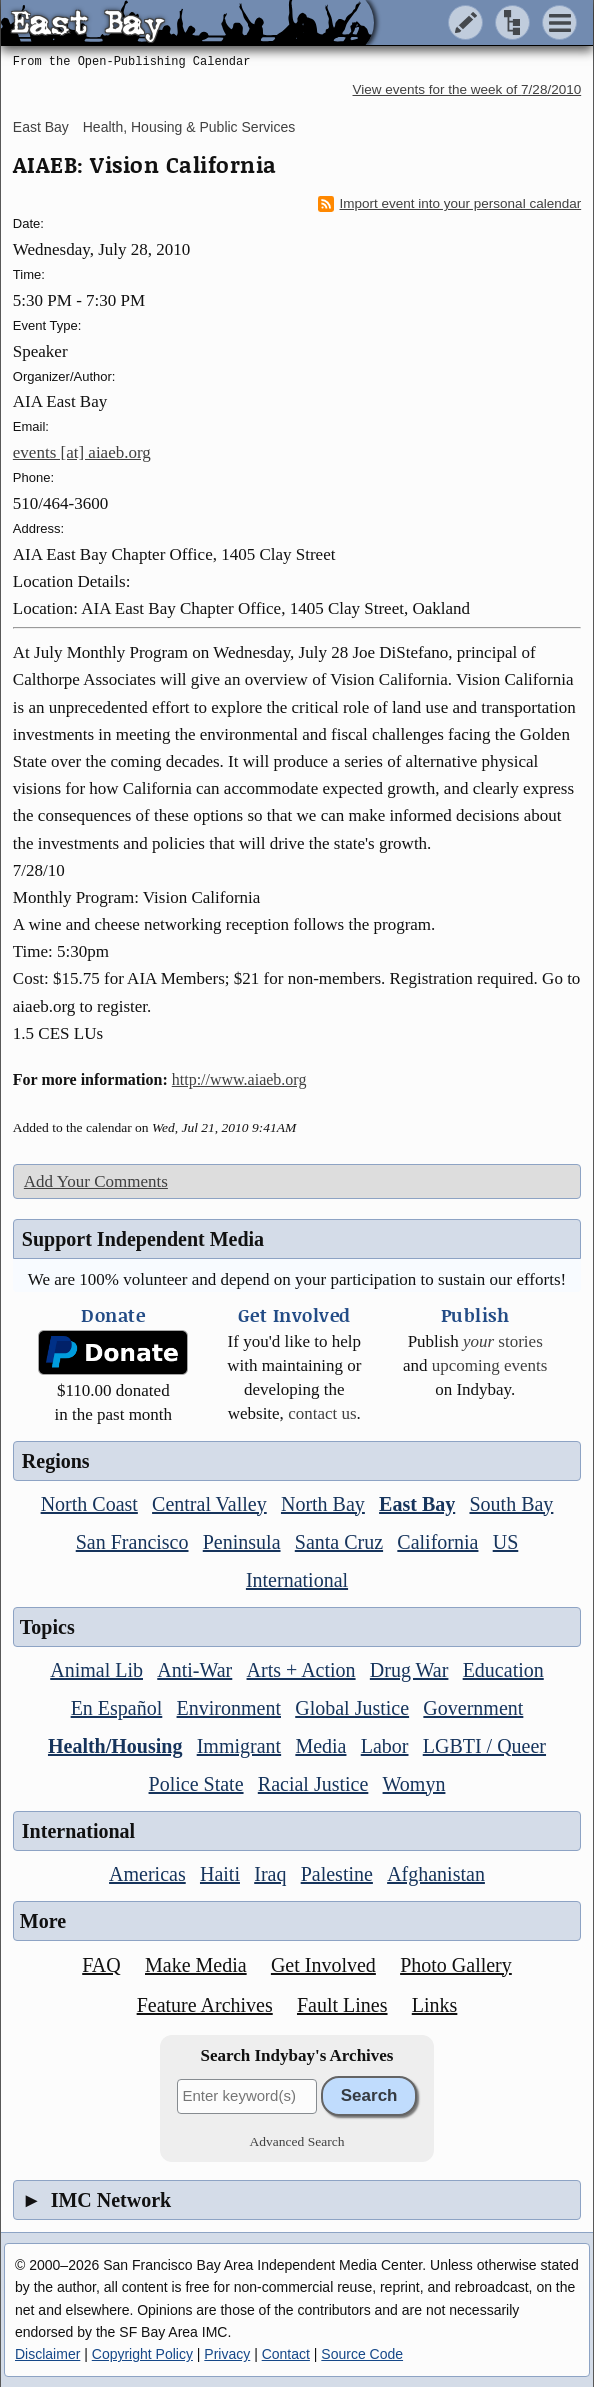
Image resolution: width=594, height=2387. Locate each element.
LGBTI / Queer (484, 1746)
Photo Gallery (456, 1965)
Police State (196, 1784)
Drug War (409, 1670)
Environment (229, 1708)
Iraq (270, 1874)
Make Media (196, 1965)
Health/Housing (115, 1746)
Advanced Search (297, 2141)
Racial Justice (313, 1784)
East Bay (41, 127)
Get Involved (323, 1965)
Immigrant (239, 1746)
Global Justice (352, 1708)
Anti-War (194, 1670)
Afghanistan (436, 1874)
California (437, 1542)
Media (320, 1746)
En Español (117, 1708)
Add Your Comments (96, 1181)
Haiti (220, 1874)
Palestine (337, 1874)
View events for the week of (467, 89)
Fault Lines (342, 2005)
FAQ (101, 1965)
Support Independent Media (143, 1239)
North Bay (323, 1504)
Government (473, 1708)
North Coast (89, 1504)
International (297, 1580)
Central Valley (209, 1504)
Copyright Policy (142, 2354)
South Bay (511, 1504)
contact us (322, 1413)
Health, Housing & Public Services (189, 127)
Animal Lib (96, 1670)
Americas (147, 1874)
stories (503, 1341)
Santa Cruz (339, 1542)
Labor (385, 1746)
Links (435, 2005)
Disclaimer (47, 2354)
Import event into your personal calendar (450, 204)
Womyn (414, 1784)
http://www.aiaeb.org (239, 1079)
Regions (56, 1461)
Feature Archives (205, 2005)
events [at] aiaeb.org (82, 452)
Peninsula (242, 1542)
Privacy (227, 2354)
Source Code (362, 2354)
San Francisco (132, 1542)
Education (503, 1670)
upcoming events (490, 1365)
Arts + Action (301, 1670)
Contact (286, 2354)
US (506, 1542)
